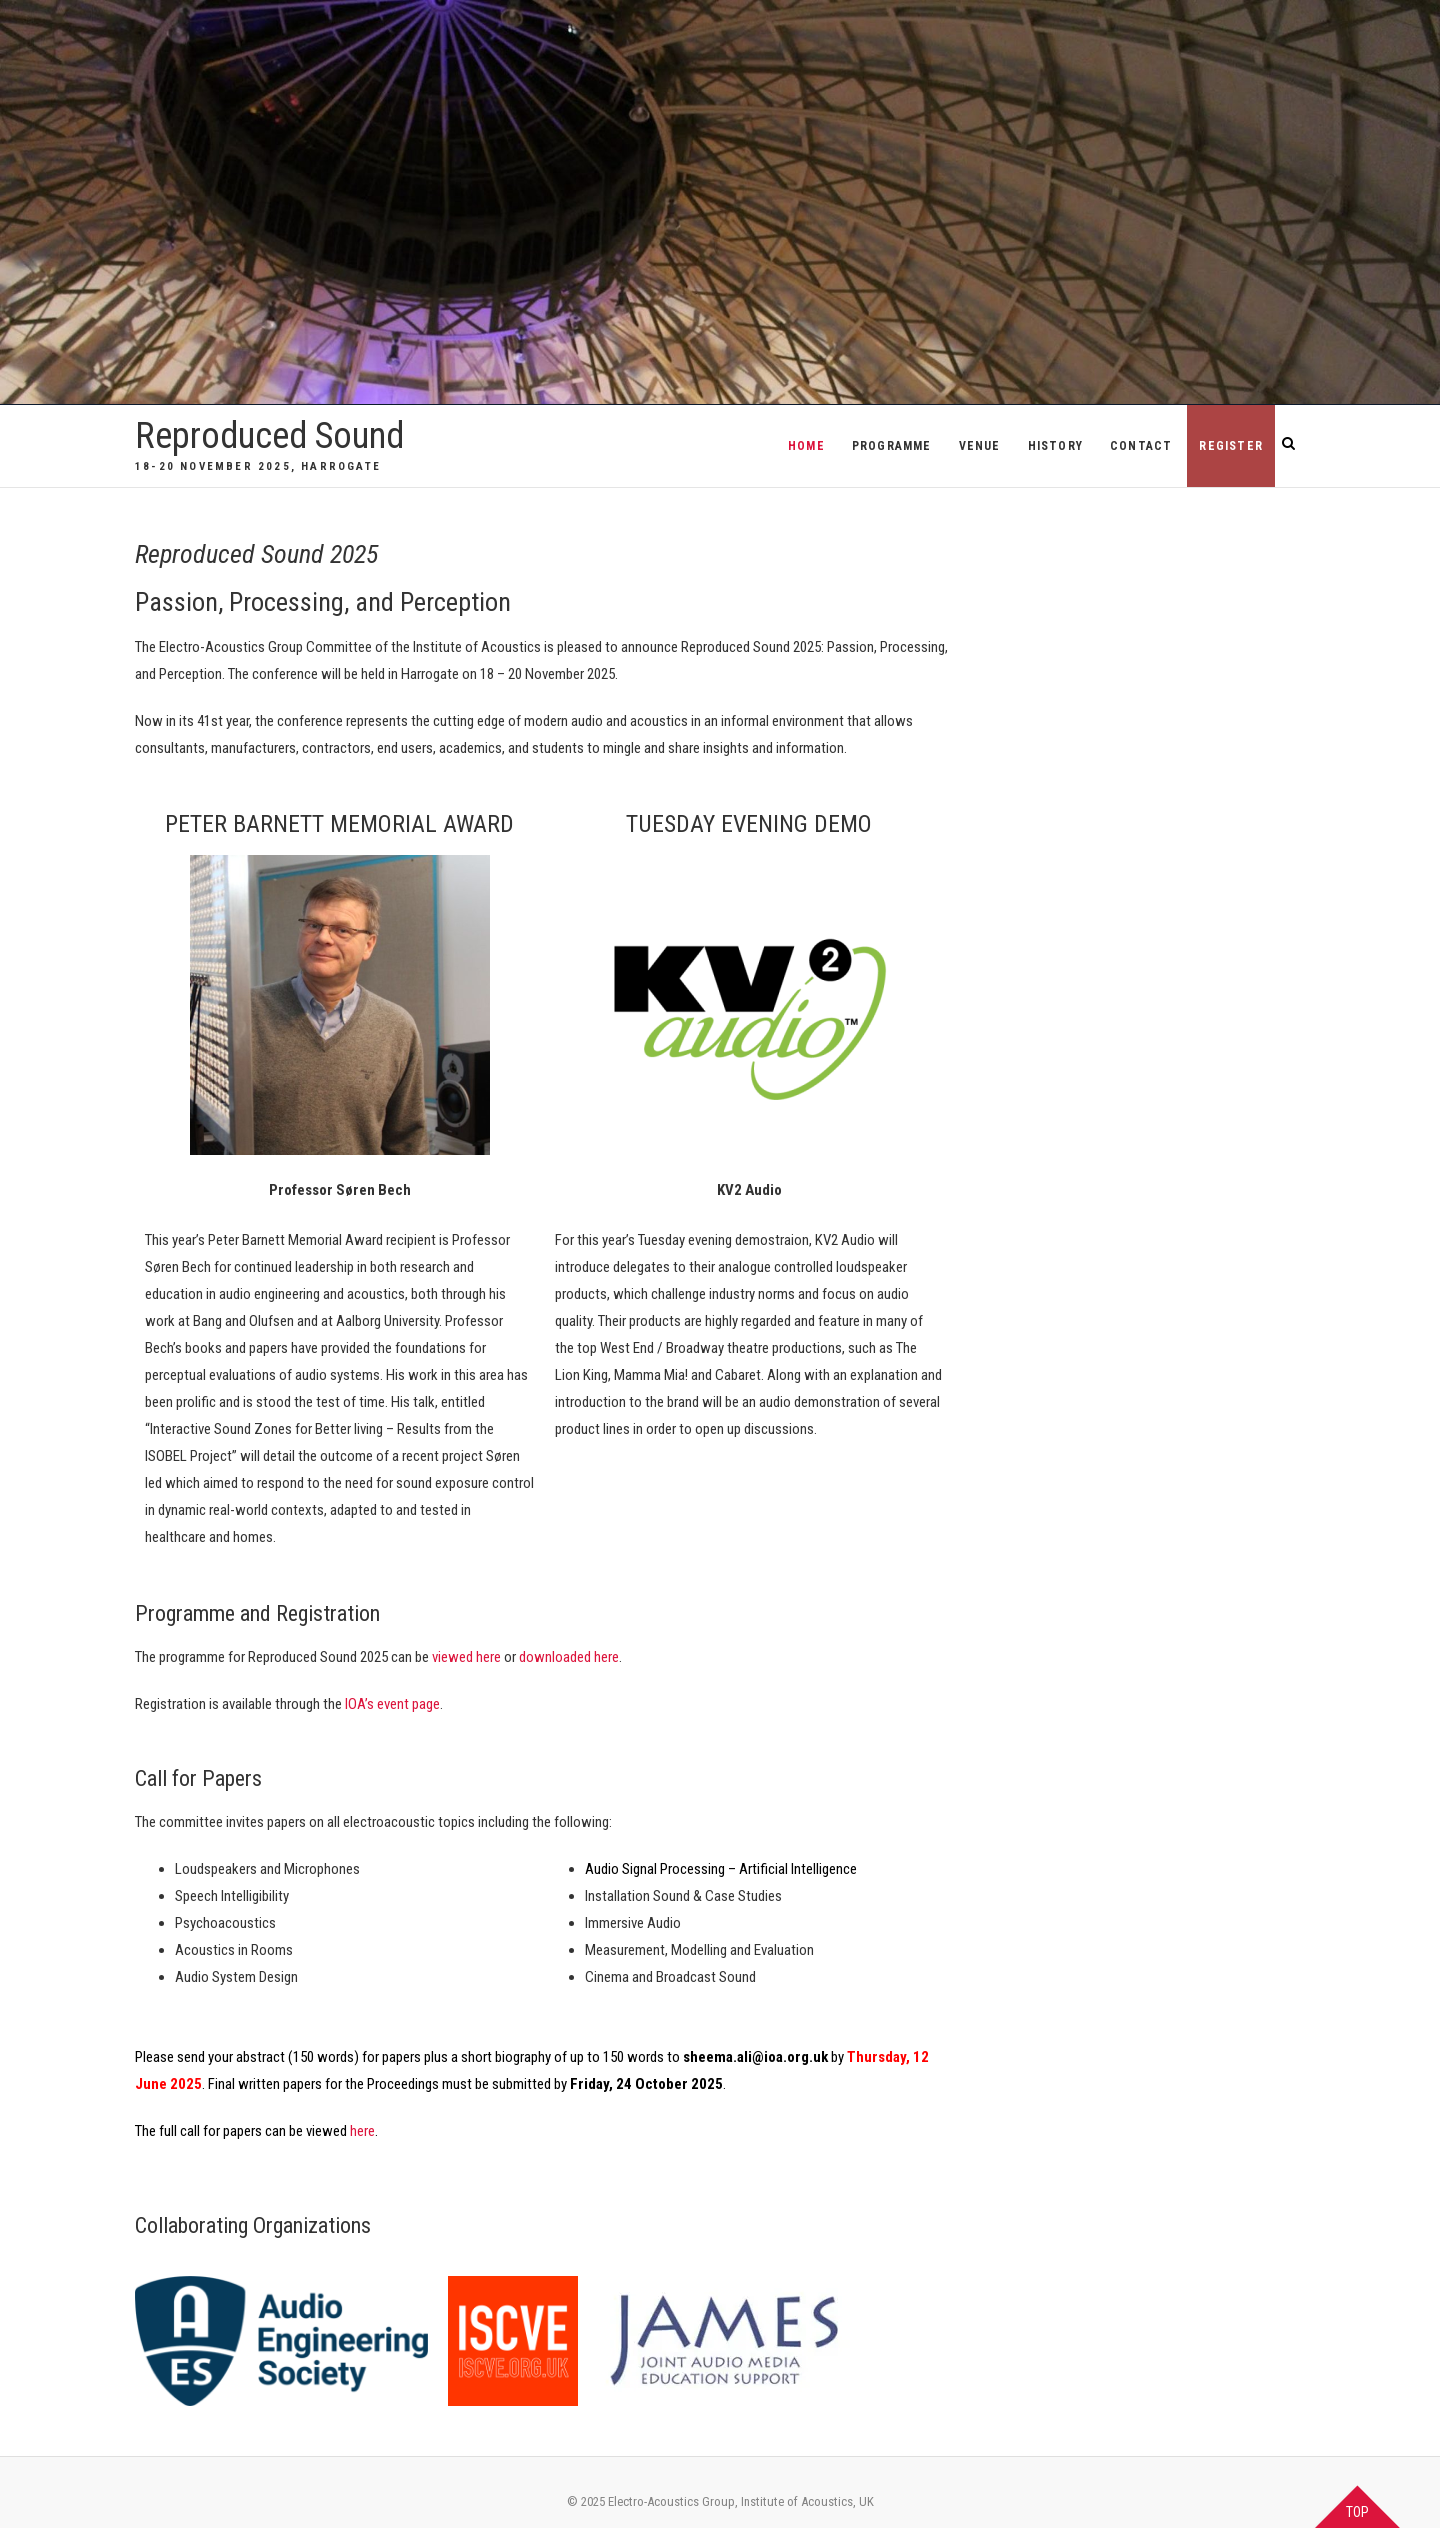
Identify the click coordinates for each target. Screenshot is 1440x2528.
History (1055, 446)
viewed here (466, 1657)
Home (806, 446)
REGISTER (1231, 446)
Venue (980, 446)
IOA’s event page (392, 1704)
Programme (892, 446)
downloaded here (569, 1657)
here (362, 2131)
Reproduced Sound (269, 436)
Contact (1141, 446)
